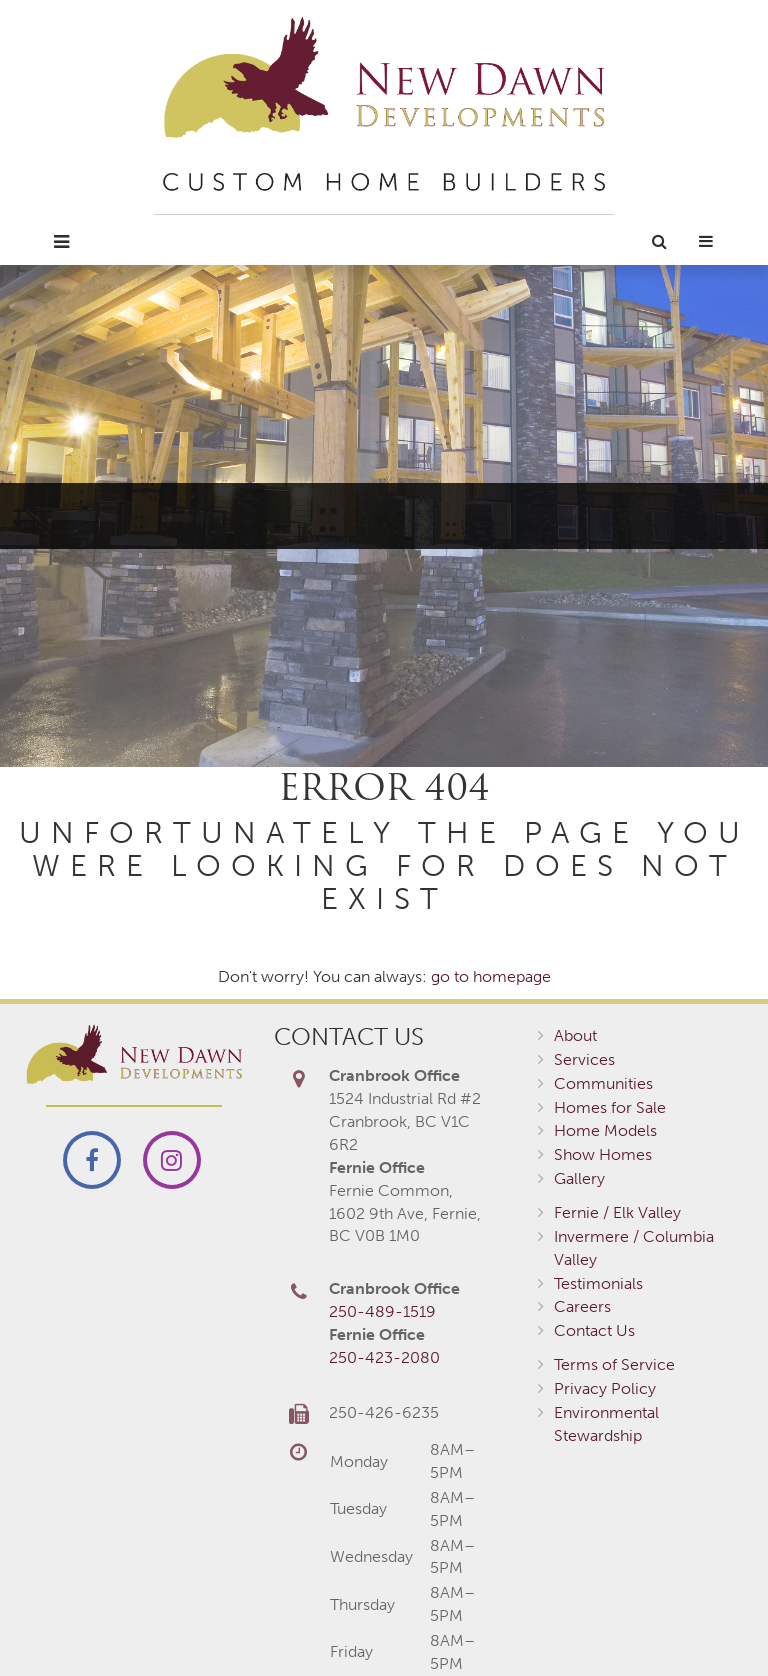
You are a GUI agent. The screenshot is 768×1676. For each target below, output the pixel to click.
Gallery (579, 1178)
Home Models (605, 1130)
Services (584, 1059)
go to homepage (491, 976)
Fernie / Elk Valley (617, 1212)
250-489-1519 (382, 1311)
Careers (582, 1306)
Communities (603, 1083)
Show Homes (603, 1154)
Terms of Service (614, 1364)
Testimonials (598, 1283)
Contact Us (594, 1330)
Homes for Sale (610, 1107)
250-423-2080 (384, 1357)
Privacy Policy (605, 1388)
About (575, 1035)
